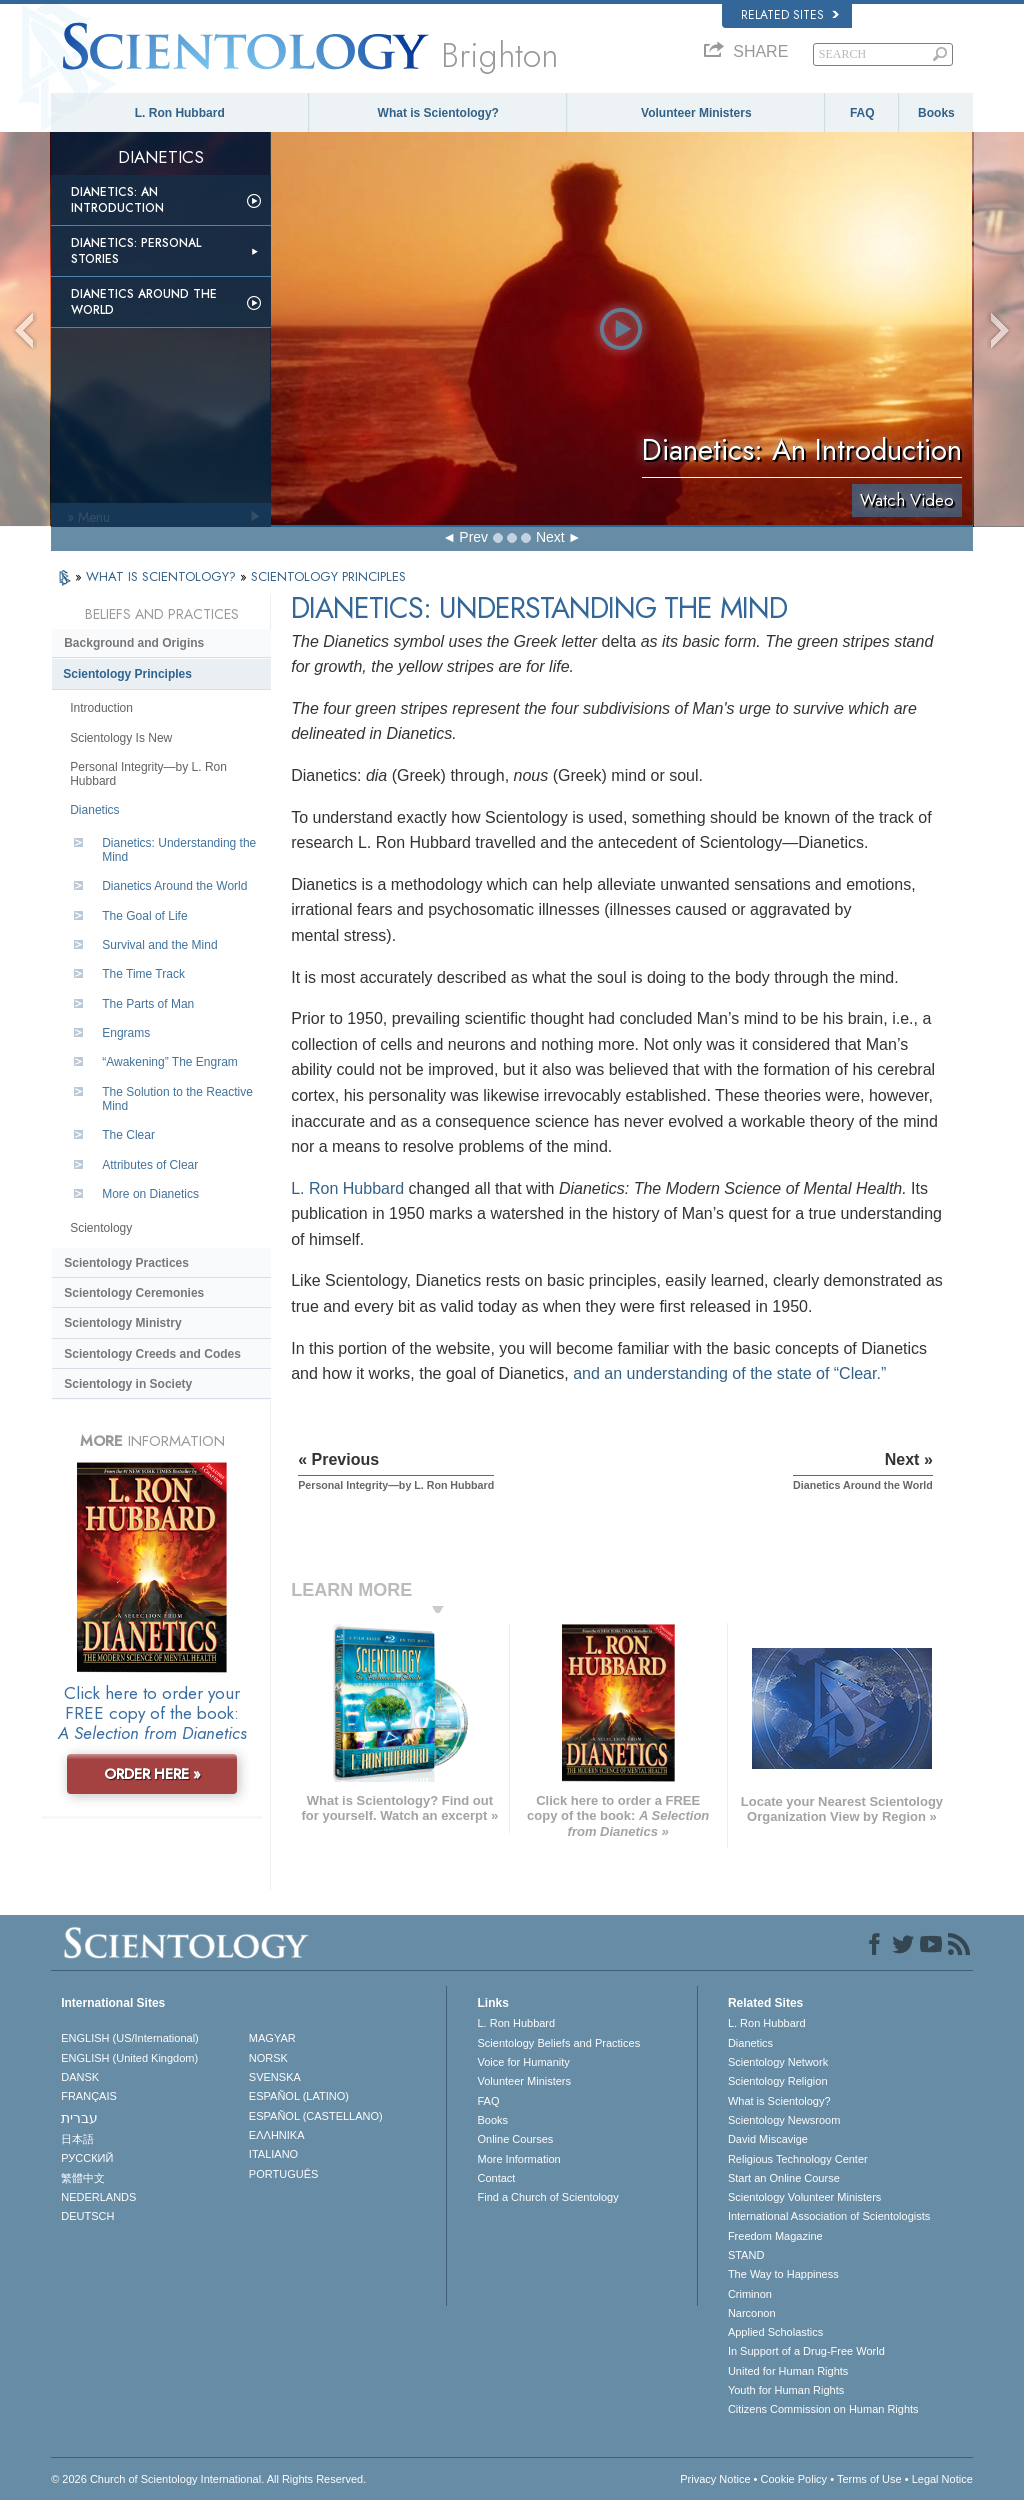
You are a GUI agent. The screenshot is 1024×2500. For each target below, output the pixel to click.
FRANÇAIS (89, 2096)
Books (936, 113)
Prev (473, 537)
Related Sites (790, 15)
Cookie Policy (793, 2479)
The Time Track (143, 974)
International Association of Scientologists (829, 2216)
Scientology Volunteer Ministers (804, 2197)
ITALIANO (273, 2154)
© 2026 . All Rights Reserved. (208, 2479)
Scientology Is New (121, 738)
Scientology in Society (128, 1384)
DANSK (80, 2077)
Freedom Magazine (775, 2236)
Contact (496, 2178)
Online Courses (515, 2139)
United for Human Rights (788, 2371)
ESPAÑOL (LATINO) (299, 2096)
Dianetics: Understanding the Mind (179, 850)
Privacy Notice (715, 2479)
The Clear (128, 1135)
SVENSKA (275, 2077)
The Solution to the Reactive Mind (177, 1099)
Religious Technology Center (798, 2159)
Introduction (101, 708)
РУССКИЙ (87, 2158)
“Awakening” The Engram (170, 1062)
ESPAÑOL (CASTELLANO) (316, 2116)
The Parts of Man (148, 1004)
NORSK (268, 2058)
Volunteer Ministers (696, 113)
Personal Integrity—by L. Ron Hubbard (148, 774)
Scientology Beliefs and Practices (558, 2043)
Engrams (126, 1033)
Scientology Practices (126, 1263)
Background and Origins (134, 643)
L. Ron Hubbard (180, 113)
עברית (79, 2118)
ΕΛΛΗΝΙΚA (277, 2135)
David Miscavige (768, 2139)
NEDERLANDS (98, 2197)
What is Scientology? (438, 113)
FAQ (862, 113)
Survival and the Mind (159, 945)
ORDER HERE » (152, 1774)
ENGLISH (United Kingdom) (129, 2058)
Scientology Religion (778, 2081)
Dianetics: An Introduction (117, 200)
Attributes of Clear (150, 1165)
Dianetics (94, 810)
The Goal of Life (144, 916)
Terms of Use (869, 2479)
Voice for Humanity (523, 2062)
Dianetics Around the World (144, 302)
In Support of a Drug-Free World (806, 2351)
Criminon (750, 2294)
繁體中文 (83, 2178)
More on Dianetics (150, 1194)
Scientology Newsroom (784, 2120)
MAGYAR (272, 2038)
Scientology (101, 1228)
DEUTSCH (87, 2216)
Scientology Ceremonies (134, 1293)
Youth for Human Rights (786, 2390)
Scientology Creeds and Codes (152, 1354)
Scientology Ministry (122, 1323)
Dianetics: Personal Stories (136, 251)
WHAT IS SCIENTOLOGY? (163, 576)
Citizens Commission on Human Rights (823, 2409)
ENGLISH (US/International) (130, 2038)
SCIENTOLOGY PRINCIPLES (328, 576)
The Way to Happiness (783, 2274)
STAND (746, 2255)
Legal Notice (942, 2479)
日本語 (77, 2139)
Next (550, 537)
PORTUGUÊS (283, 2174)
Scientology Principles (127, 674)
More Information (518, 2159)
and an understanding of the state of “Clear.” (729, 1373)
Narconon (752, 2313)
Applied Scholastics (775, 2332)
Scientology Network (778, 2062)
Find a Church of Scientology (547, 2197)
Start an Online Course (784, 2178)
